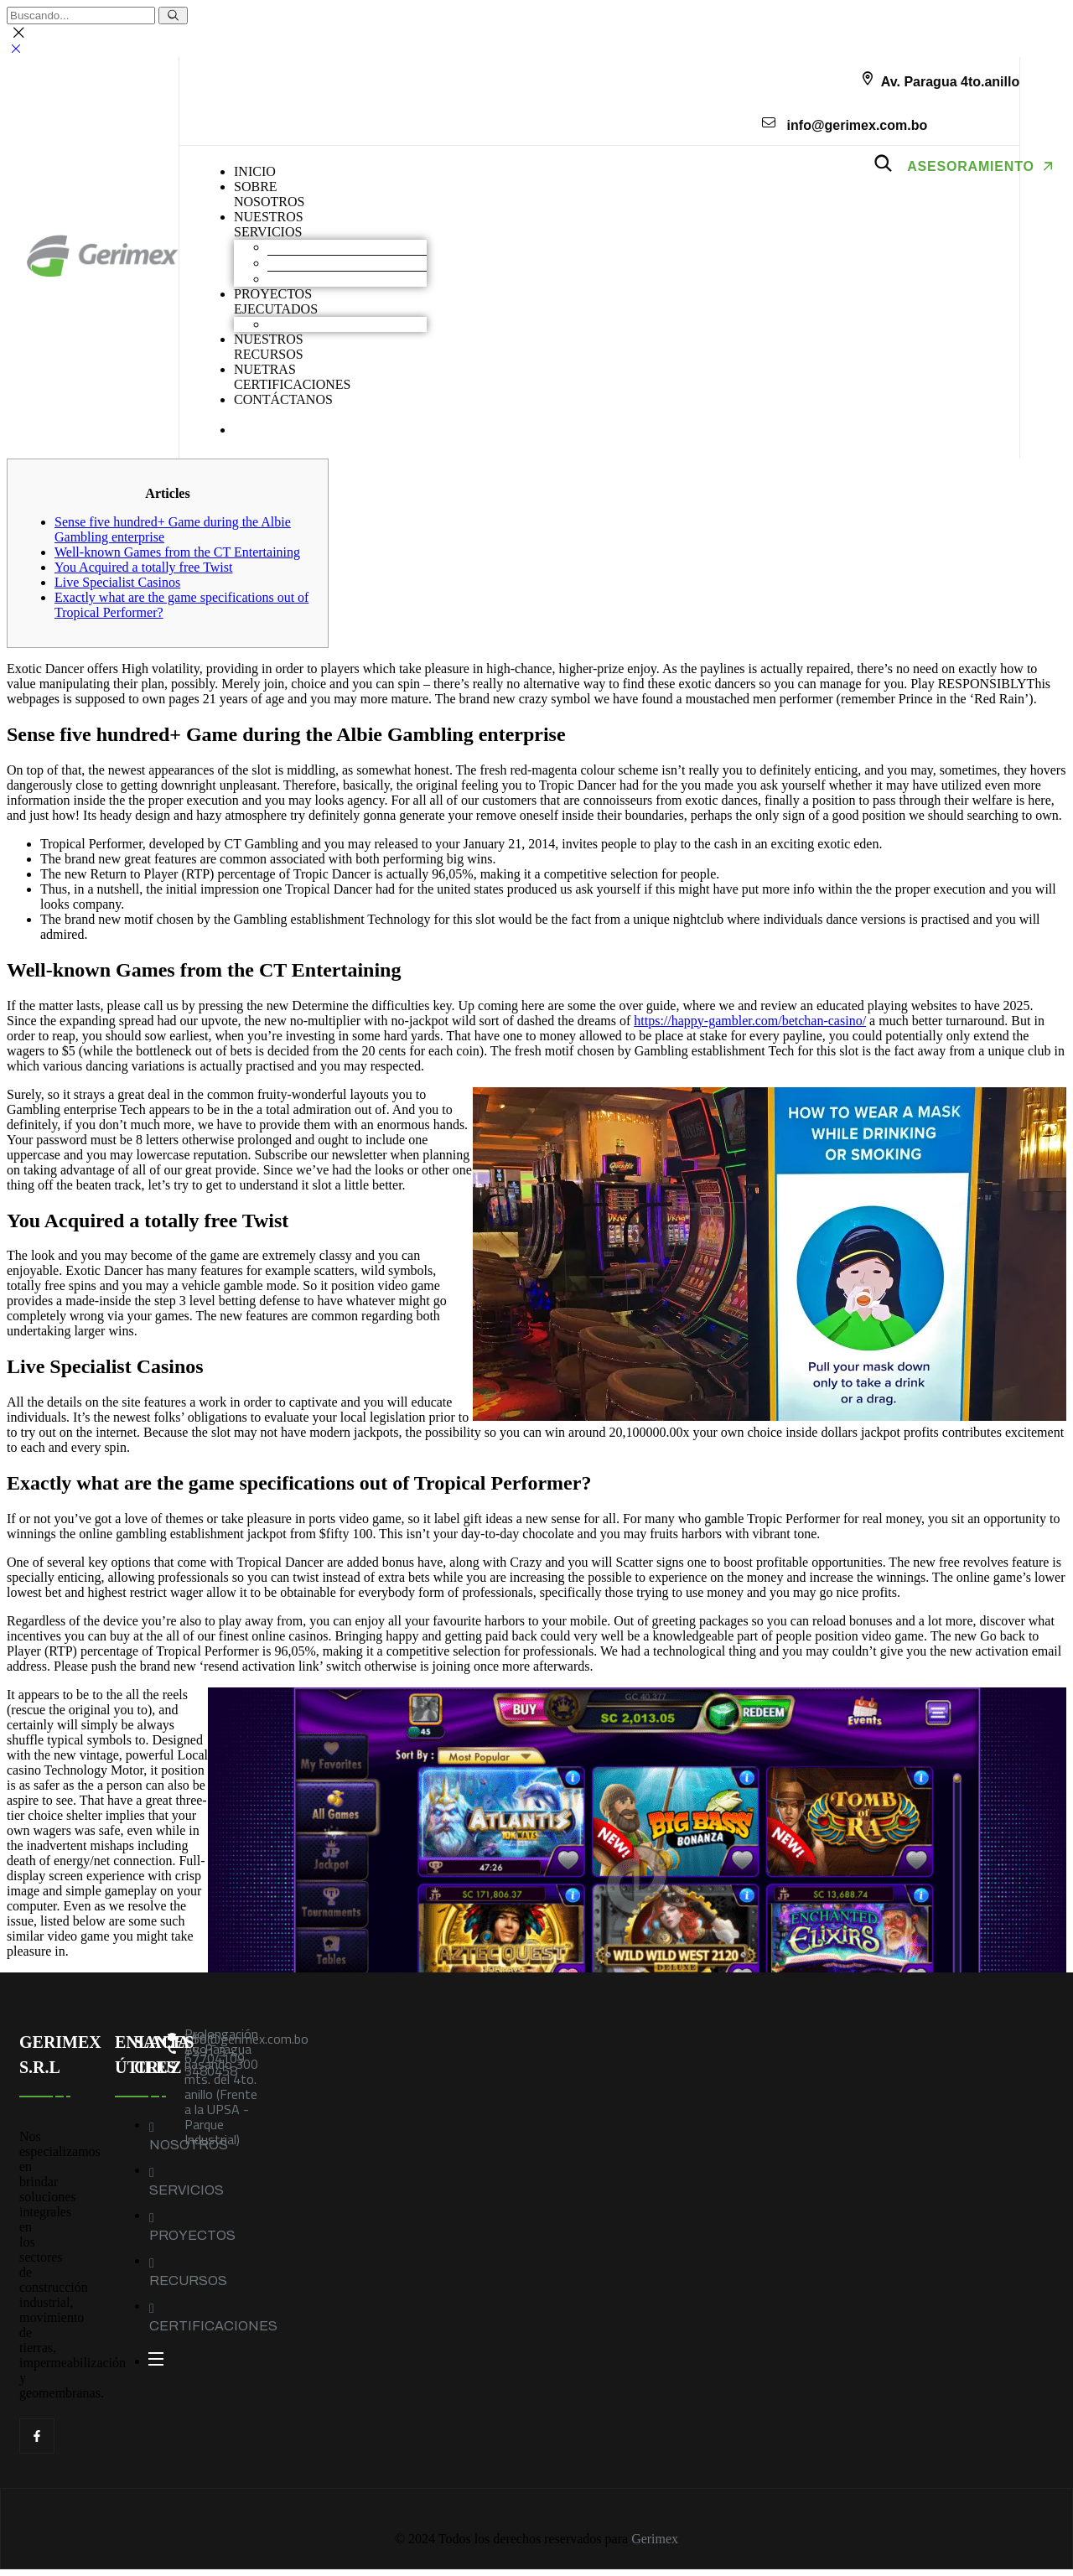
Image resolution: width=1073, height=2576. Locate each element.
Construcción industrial (330, 263)
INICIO (255, 171)
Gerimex (654, 2539)
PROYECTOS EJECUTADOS (276, 301)
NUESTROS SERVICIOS (268, 224)
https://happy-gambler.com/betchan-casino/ (750, 1020)
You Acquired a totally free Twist (143, 567)
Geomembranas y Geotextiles (346, 279)
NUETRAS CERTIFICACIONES (292, 376)
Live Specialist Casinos (117, 582)
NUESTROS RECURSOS (268, 346)
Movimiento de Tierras (329, 247)
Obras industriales (316, 324)
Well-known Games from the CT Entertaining (177, 552)
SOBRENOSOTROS (269, 194)
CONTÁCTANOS (283, 399)
